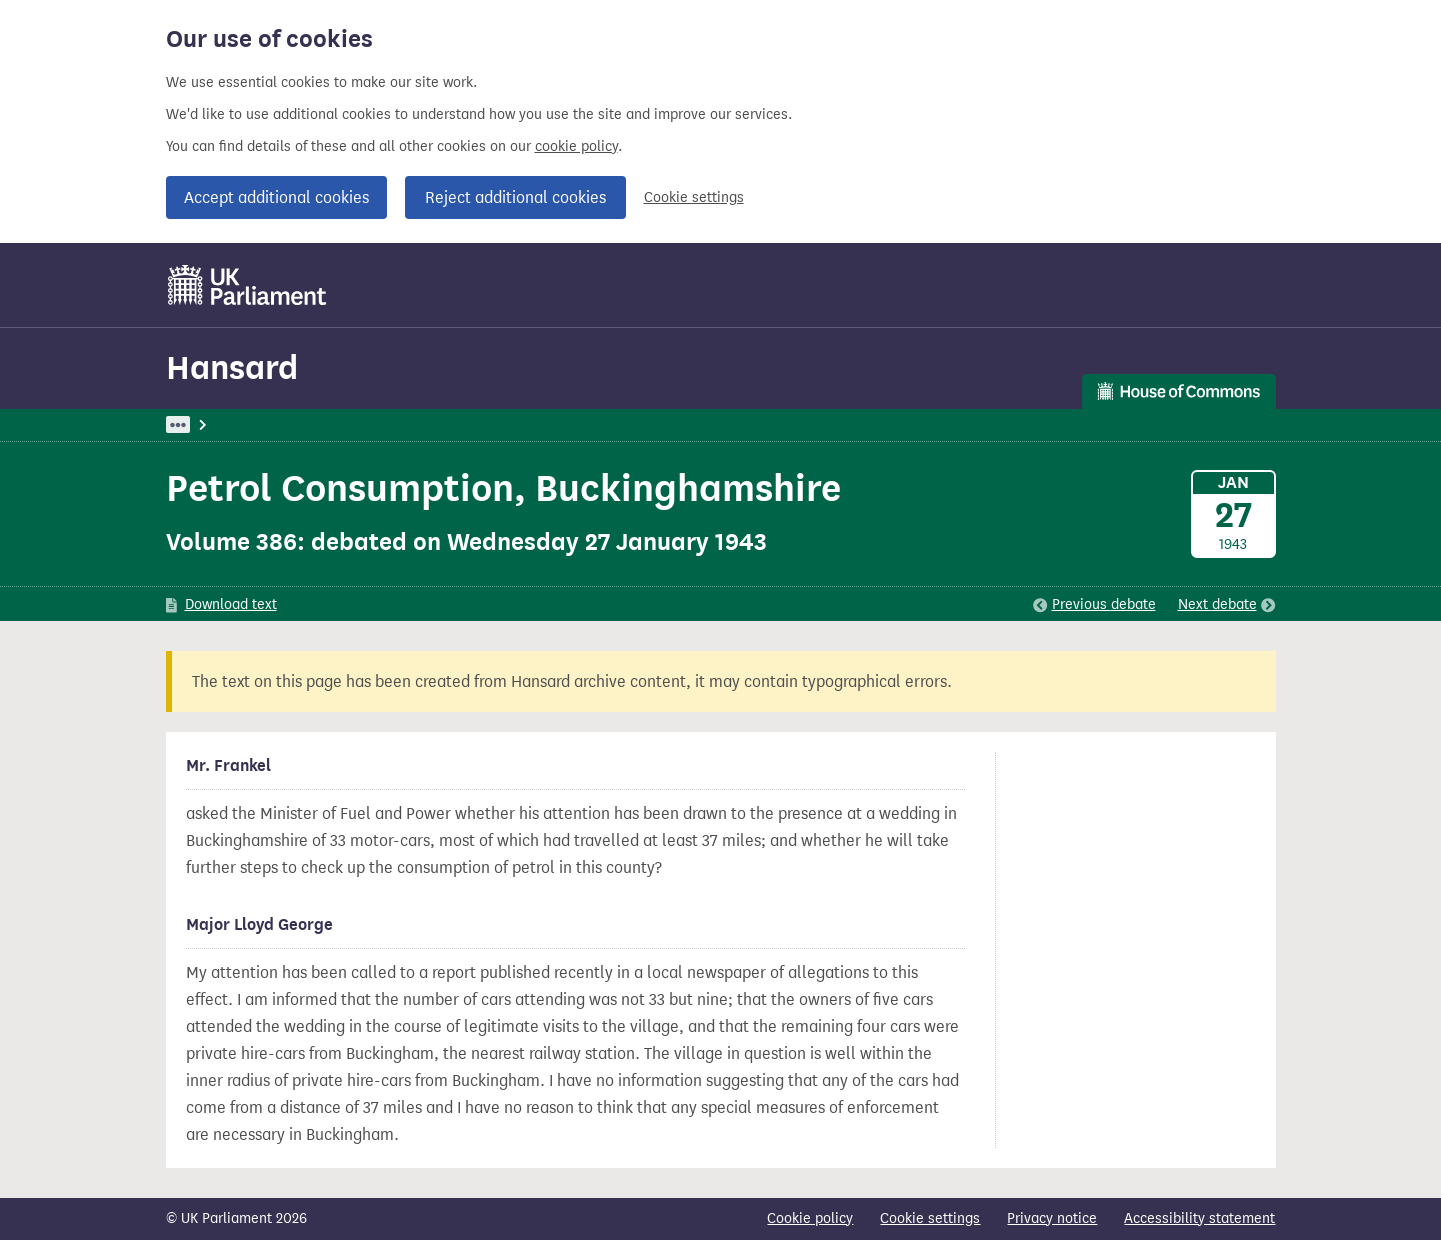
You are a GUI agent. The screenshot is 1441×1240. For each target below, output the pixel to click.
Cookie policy (810, 1218)
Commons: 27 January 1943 (450, 424)
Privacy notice (1052, 1218)
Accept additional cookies (276, 197)
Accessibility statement (1199, 1218)
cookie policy (576, 146)
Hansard (232, 367)
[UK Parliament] (247, 285)
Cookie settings (694, 197)
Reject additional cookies (515, 197)
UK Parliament (211, 424)
